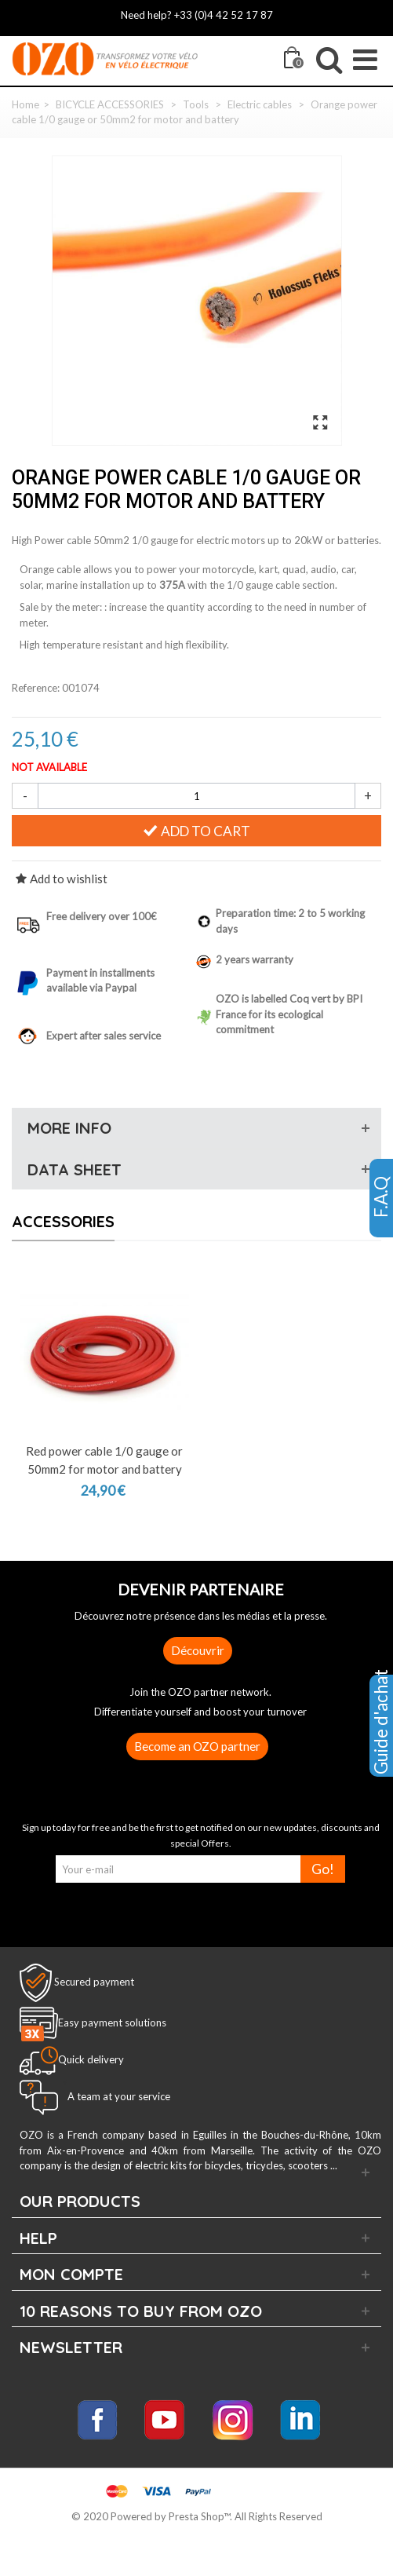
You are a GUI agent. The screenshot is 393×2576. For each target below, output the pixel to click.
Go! (322, 1869)
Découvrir (197, 1650)
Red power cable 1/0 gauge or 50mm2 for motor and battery (104, 1460)
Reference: (36, 687)
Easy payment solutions (112, 2023)
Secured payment (94, 1981)
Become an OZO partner (197, 1746)
